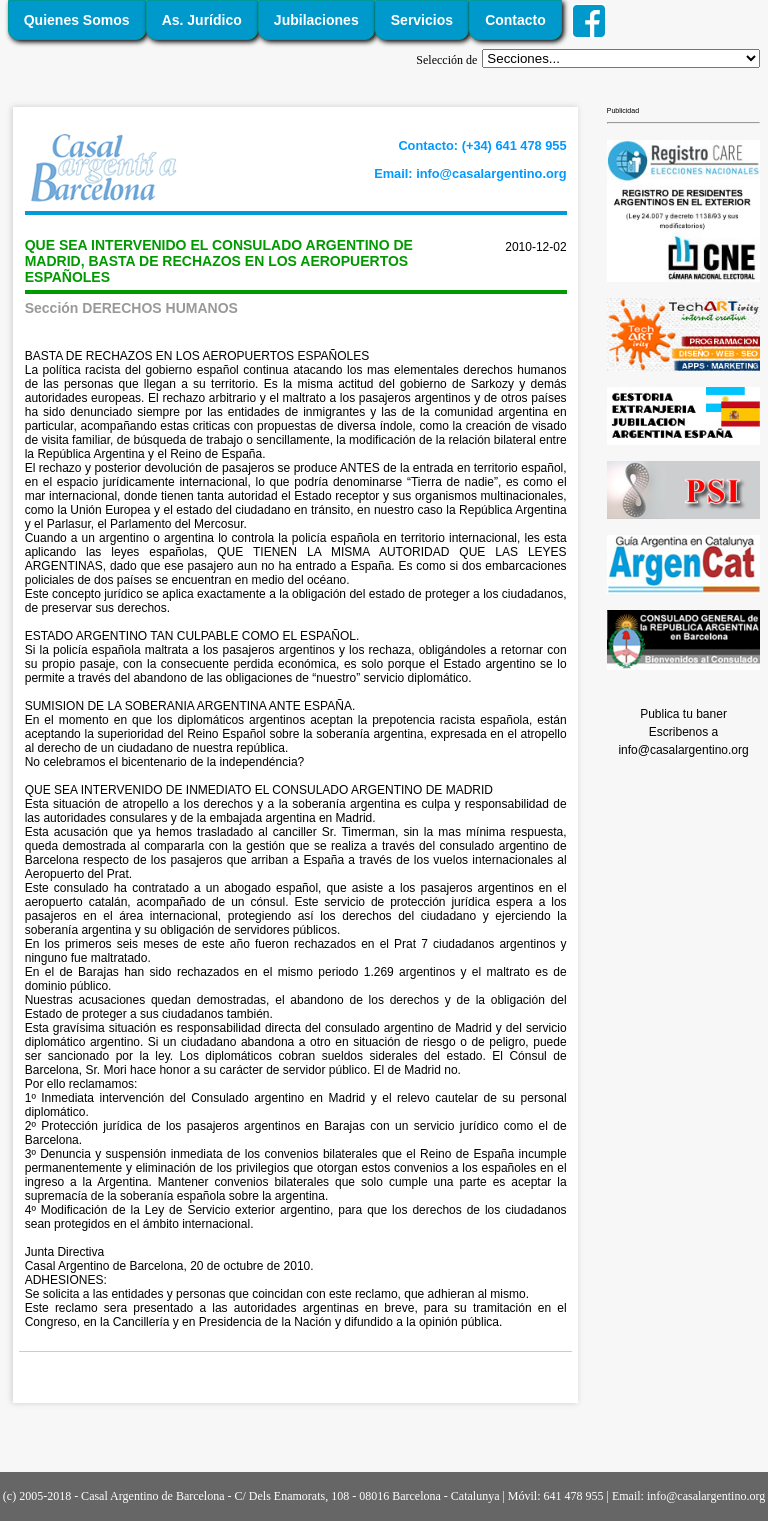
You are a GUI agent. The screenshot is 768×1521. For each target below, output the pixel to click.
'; (621, 58)
